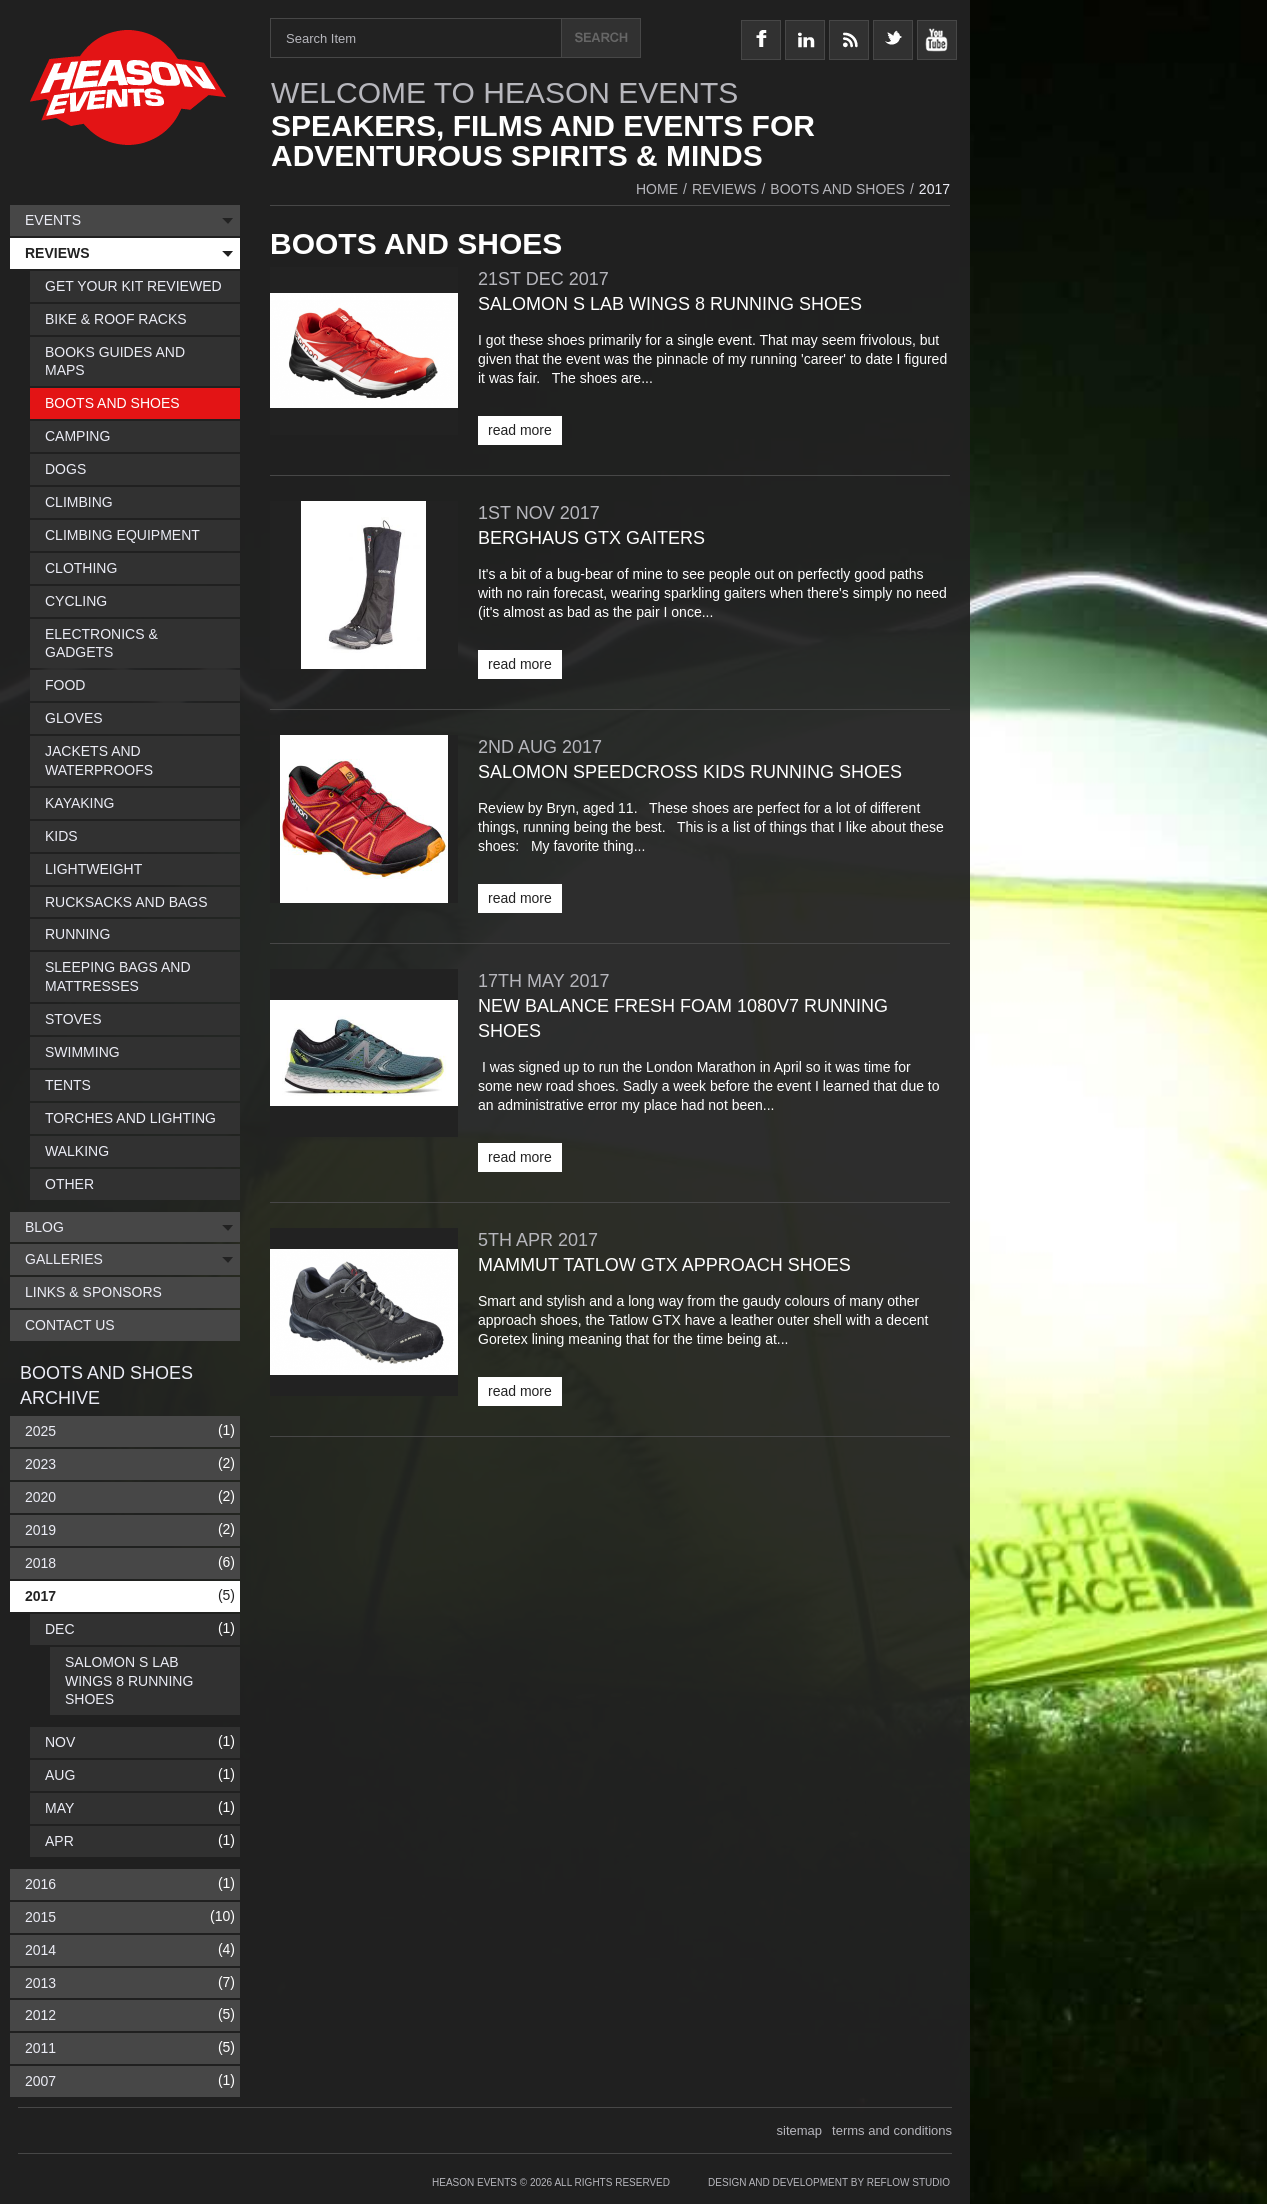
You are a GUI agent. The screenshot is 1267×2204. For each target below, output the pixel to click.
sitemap (800, 2130)
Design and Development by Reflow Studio (829, 2182)
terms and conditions (892, 2130)
